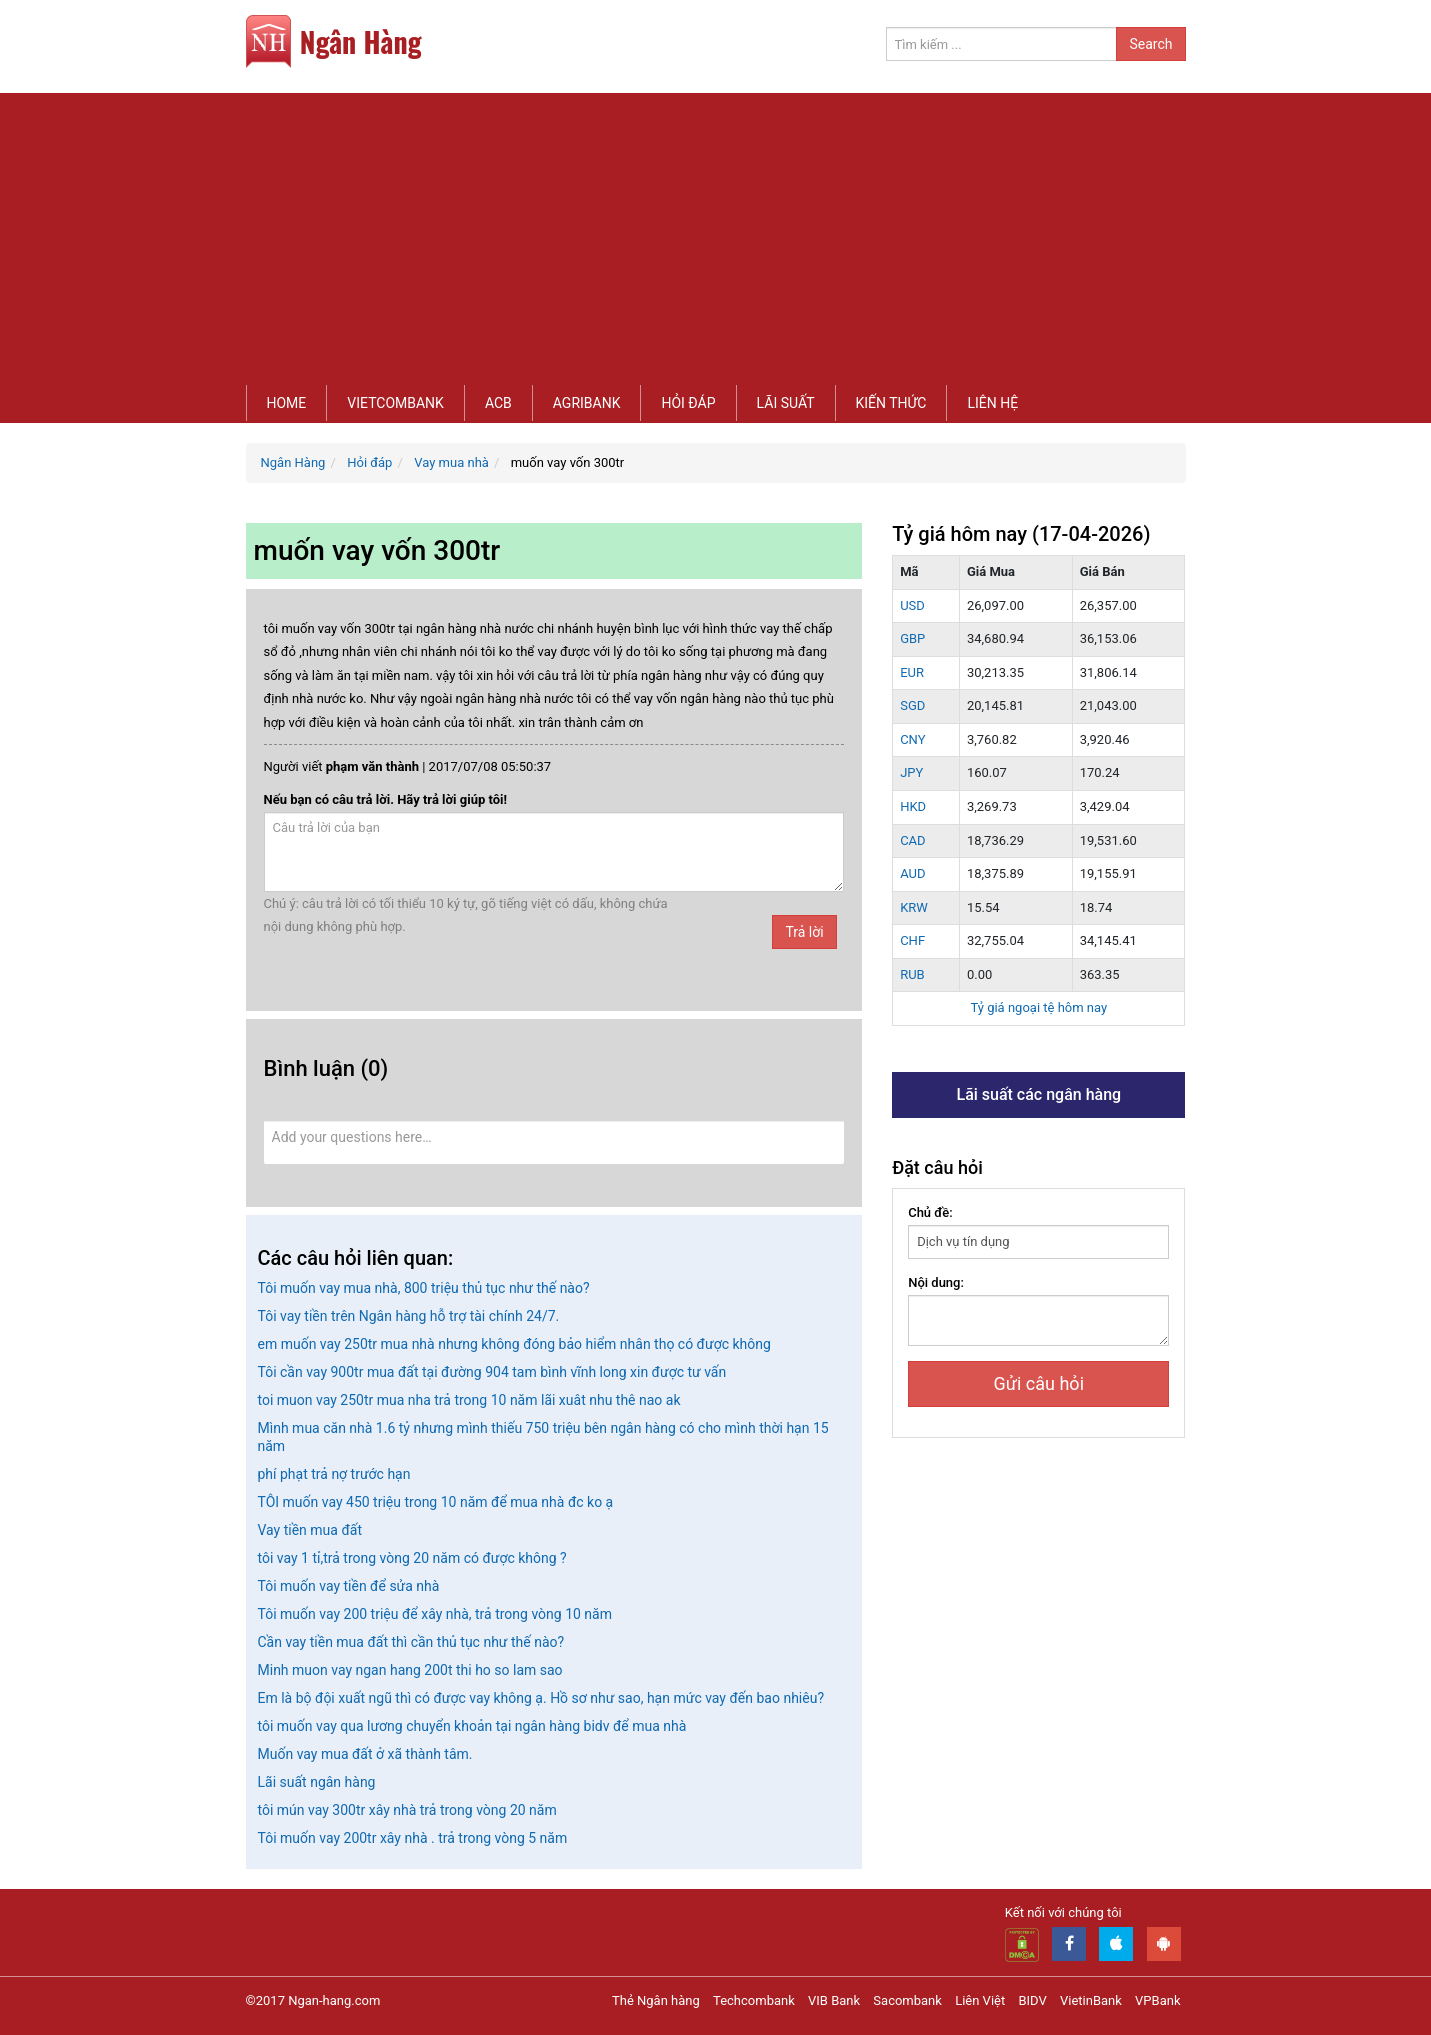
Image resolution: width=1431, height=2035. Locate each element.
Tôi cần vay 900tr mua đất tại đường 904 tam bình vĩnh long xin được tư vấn (492, 1372)
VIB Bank (834, 2000)
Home (287, 403)
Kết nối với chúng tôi (1063, 1912)
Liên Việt (980, 2000)
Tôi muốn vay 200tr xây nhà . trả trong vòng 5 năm (413, 1838)
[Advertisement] (716, 233)
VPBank (1157, 2000)
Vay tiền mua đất (310, 1530)
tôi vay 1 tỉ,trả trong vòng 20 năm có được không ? (412, 1558)
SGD (912, 705)
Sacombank (907, 2000)
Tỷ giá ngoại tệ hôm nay (1038, 1007)
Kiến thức (891, 403)
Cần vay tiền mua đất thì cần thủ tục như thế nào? (411, 1642)
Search (1150, 44)
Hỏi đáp (688, 403)
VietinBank (1091, 2000)
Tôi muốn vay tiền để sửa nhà (349, 1586)
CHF (912, 940)
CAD (912, 840)
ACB (498, 403)
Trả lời (804, 932)
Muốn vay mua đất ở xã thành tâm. (365, 1754)
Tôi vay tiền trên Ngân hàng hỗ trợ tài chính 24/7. (409, 1316)
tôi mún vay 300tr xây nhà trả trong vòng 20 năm (407, 1810)
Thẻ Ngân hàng (656, 2000)
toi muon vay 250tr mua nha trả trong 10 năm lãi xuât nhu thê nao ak (469, 1400)
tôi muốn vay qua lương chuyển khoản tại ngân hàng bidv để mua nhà (472, 1726)
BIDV (1032, 2000)
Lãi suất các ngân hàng (1038, 1094)
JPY (911, 772)
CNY (912, 739)
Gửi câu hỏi (1039, 1383)
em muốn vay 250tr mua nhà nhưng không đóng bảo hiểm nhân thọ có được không (514, 1344)
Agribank (587, 403)
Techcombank (754, 2000)
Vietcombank (395, 403)
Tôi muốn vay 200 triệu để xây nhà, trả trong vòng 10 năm (435, 1614)
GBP (912, 638)
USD (912, 605)
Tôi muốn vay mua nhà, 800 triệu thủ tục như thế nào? (424, 1288)
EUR (912, 672)
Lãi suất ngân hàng (317, 1782)
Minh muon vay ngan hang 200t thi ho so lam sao (410, 1670)
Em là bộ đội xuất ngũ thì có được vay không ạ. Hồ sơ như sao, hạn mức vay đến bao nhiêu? (541, 1698)
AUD (912, 873)
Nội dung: (936, 1282)
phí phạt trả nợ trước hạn (334, 1474)
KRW (914, 907)
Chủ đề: (930, 1212)
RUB (912, 974)
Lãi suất (786, 403)
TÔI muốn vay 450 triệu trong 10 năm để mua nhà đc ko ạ (436, 1502)
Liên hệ (992, 403)
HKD (913, 806)
